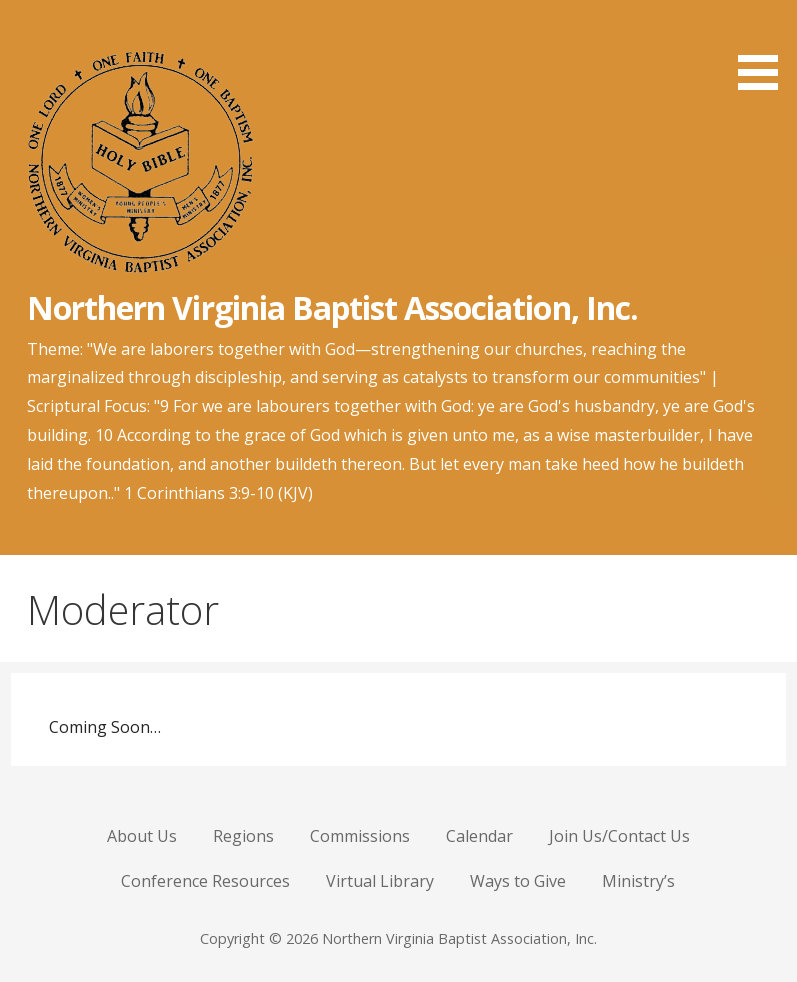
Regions (243, 836)
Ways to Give (518, 881)
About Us (142, 836)
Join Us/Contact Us (619, 836)
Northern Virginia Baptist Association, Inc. (332, 307)
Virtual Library (380, 881)
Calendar (479, 836)
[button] (765, 48)
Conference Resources (205, 881)
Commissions (360, 836)
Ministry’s (638, 881)
